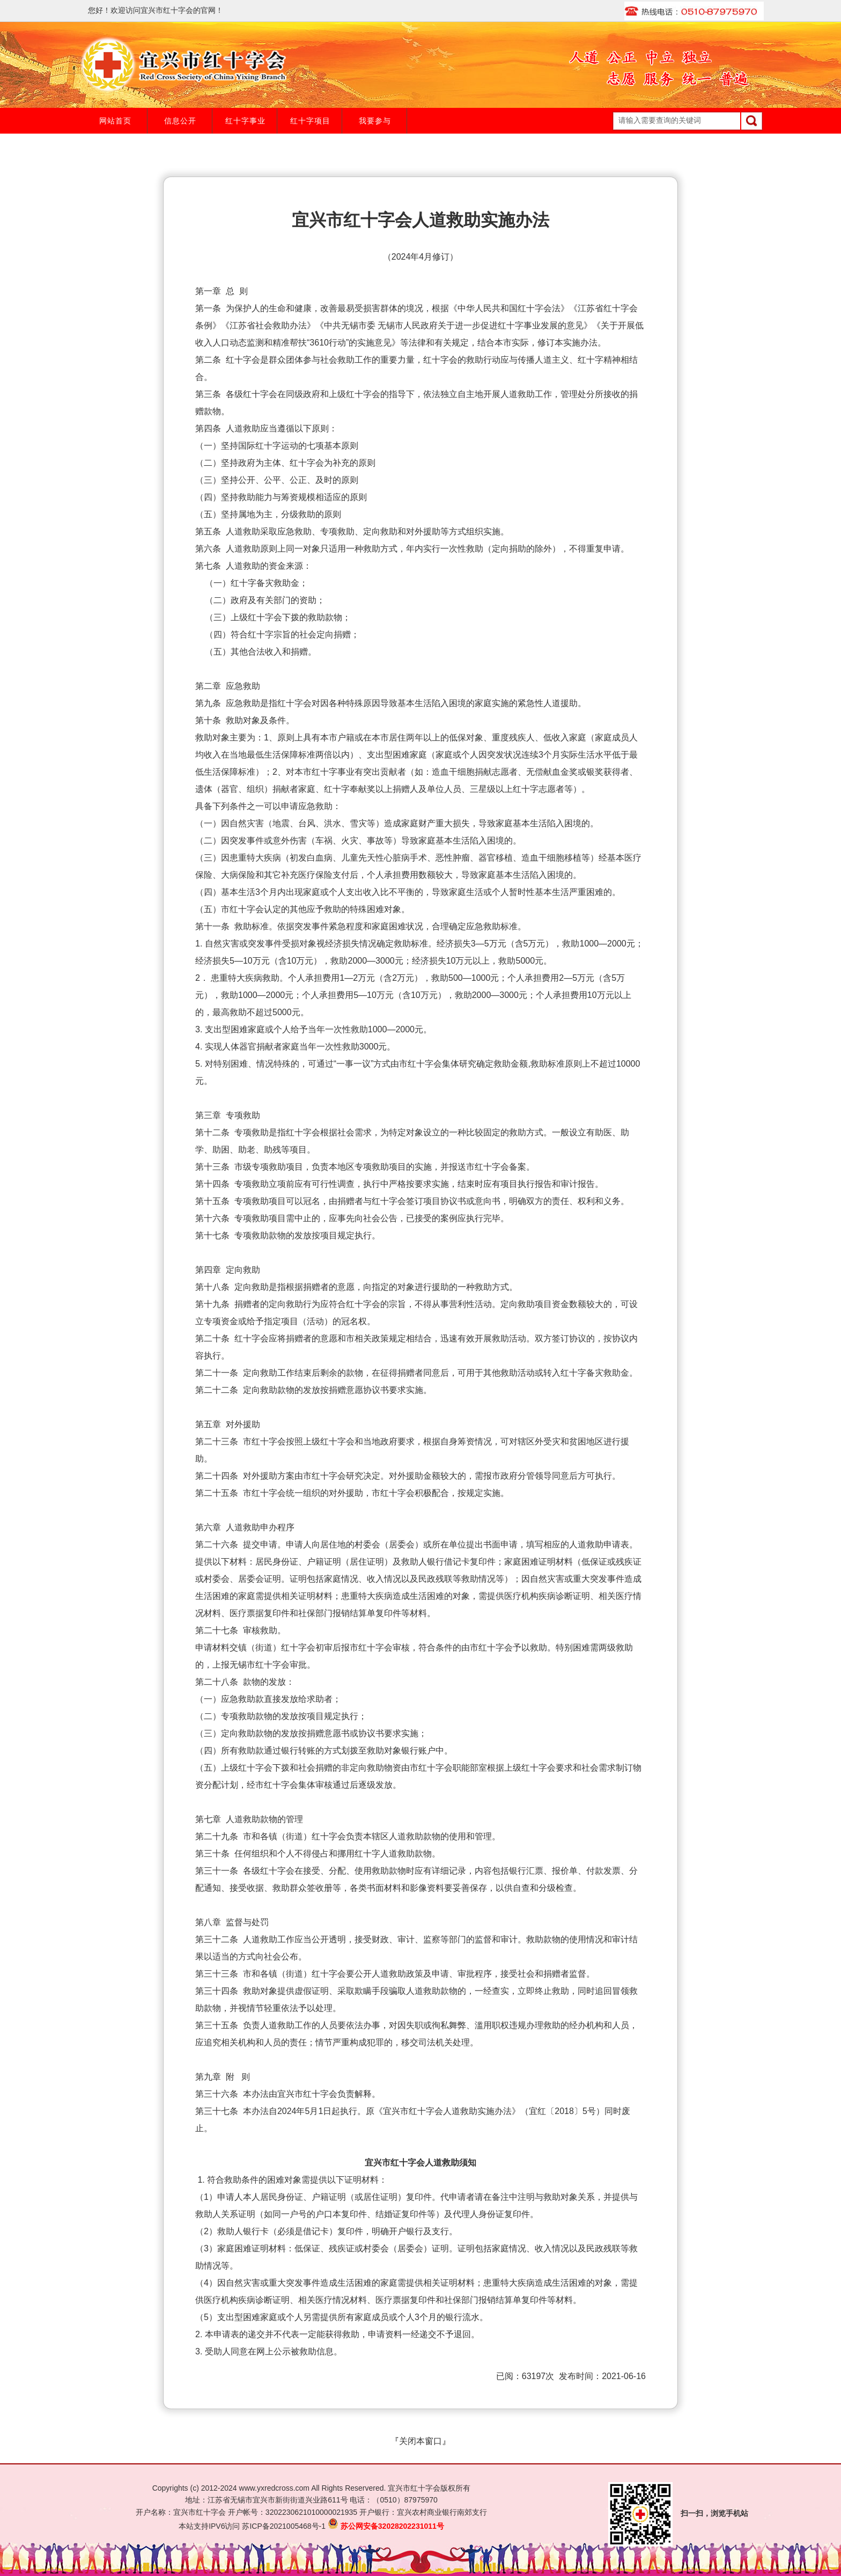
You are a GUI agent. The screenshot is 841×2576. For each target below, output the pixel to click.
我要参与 (375, 120)
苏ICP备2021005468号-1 (284, 2526)
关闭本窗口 (420, 2441)
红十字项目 (310, 120)
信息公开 (180, 120)
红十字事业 (245, 120)
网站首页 (115, 120)
